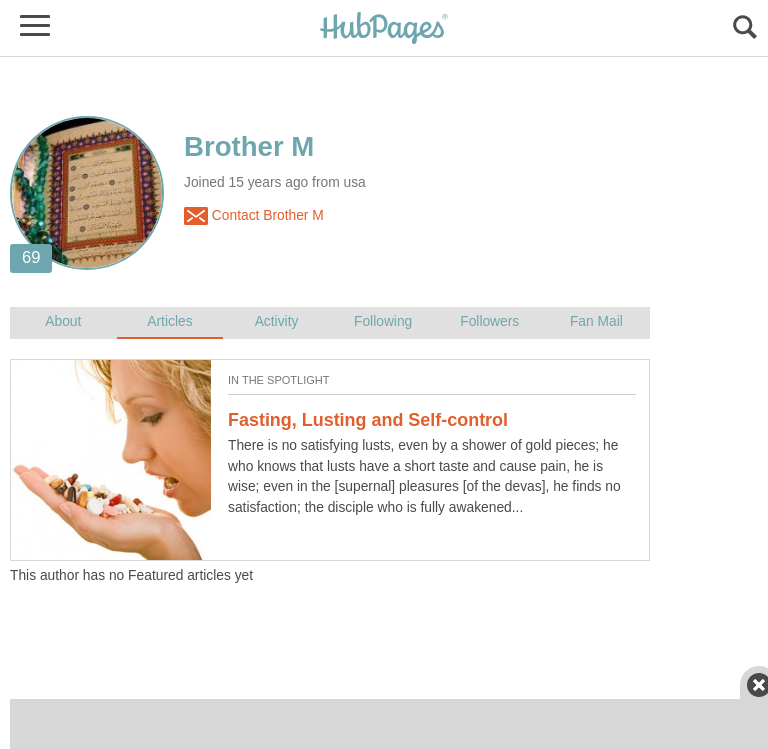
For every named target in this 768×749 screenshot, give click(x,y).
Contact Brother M (254, 216)
